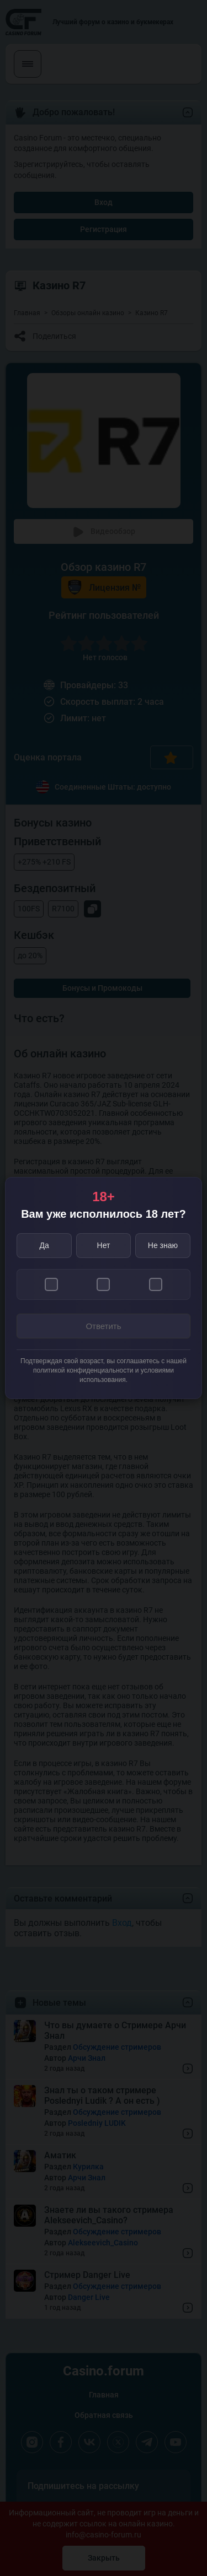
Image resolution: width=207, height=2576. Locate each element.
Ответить (103, 1326)
